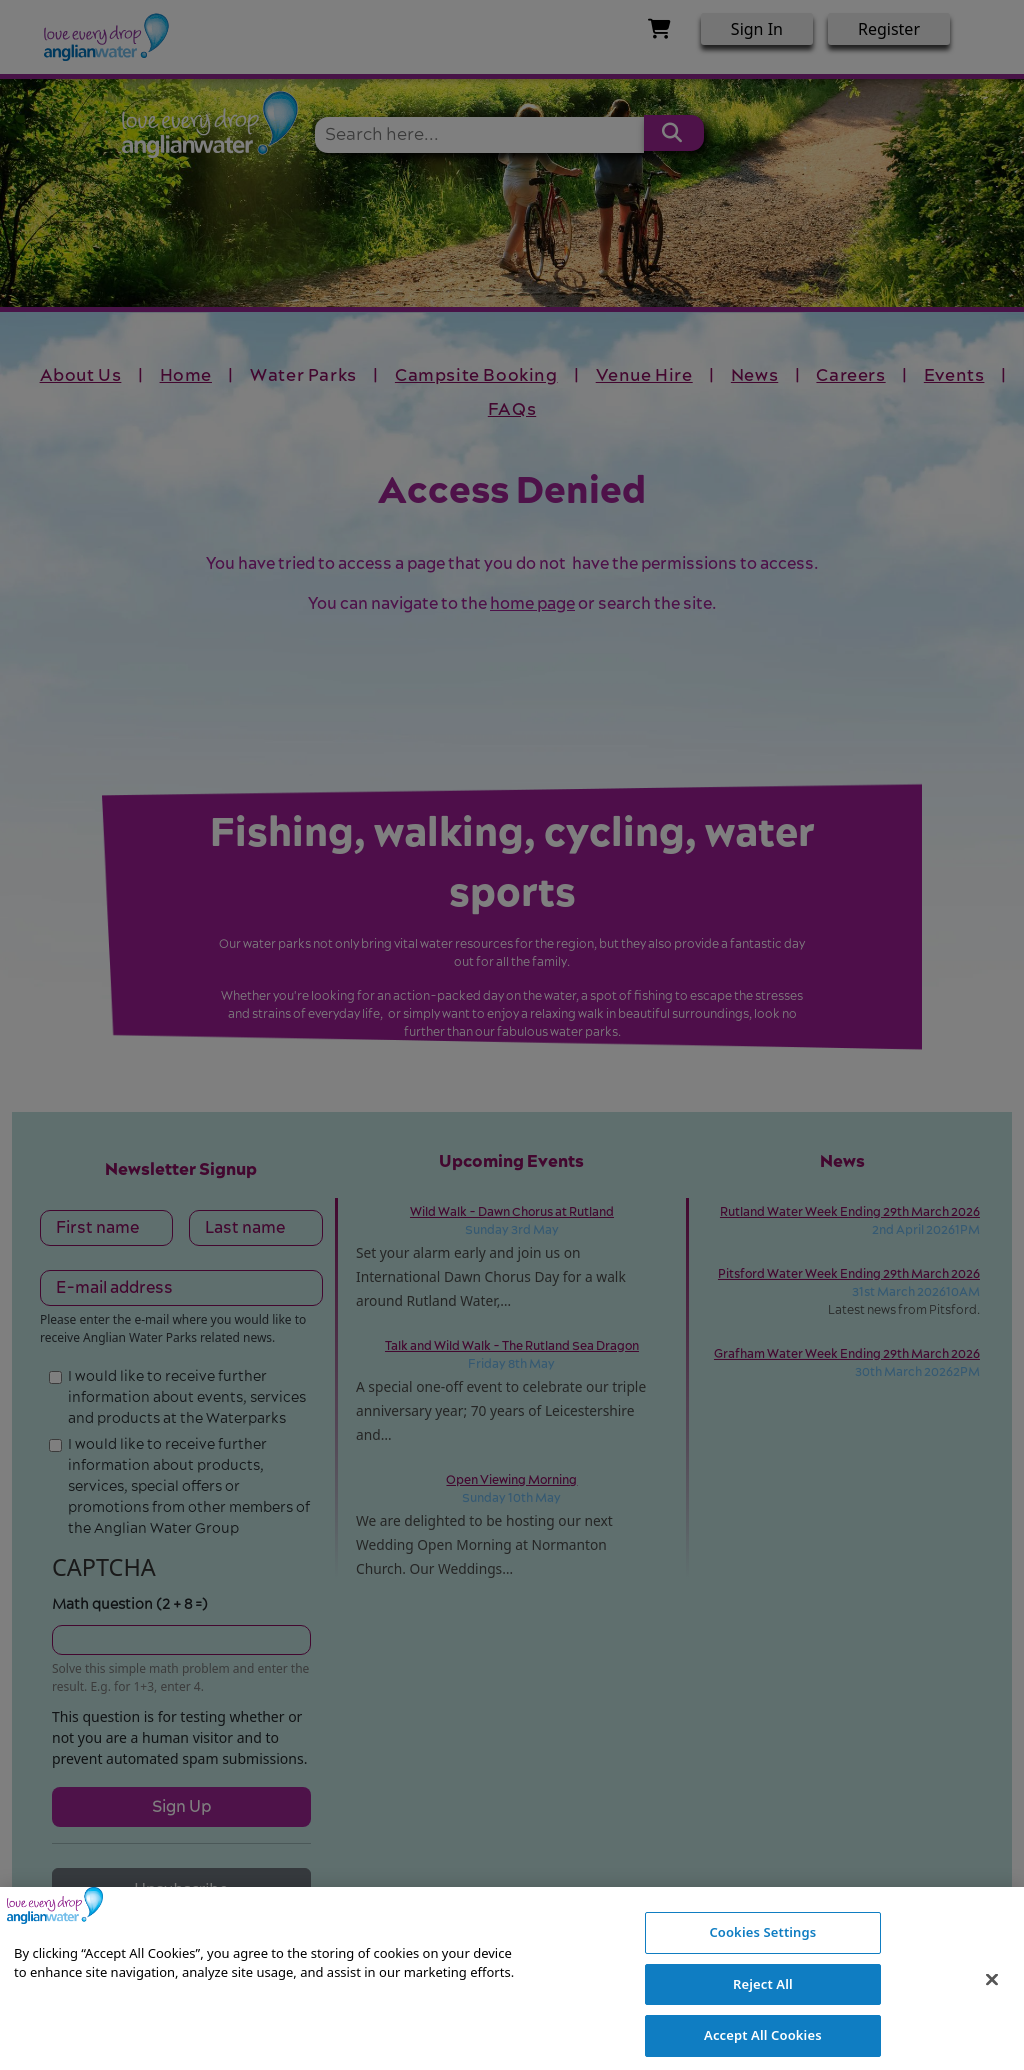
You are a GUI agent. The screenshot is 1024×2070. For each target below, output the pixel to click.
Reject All (763, 2013)
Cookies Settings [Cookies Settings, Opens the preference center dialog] (762, 1962)
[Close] (992, 2009)
